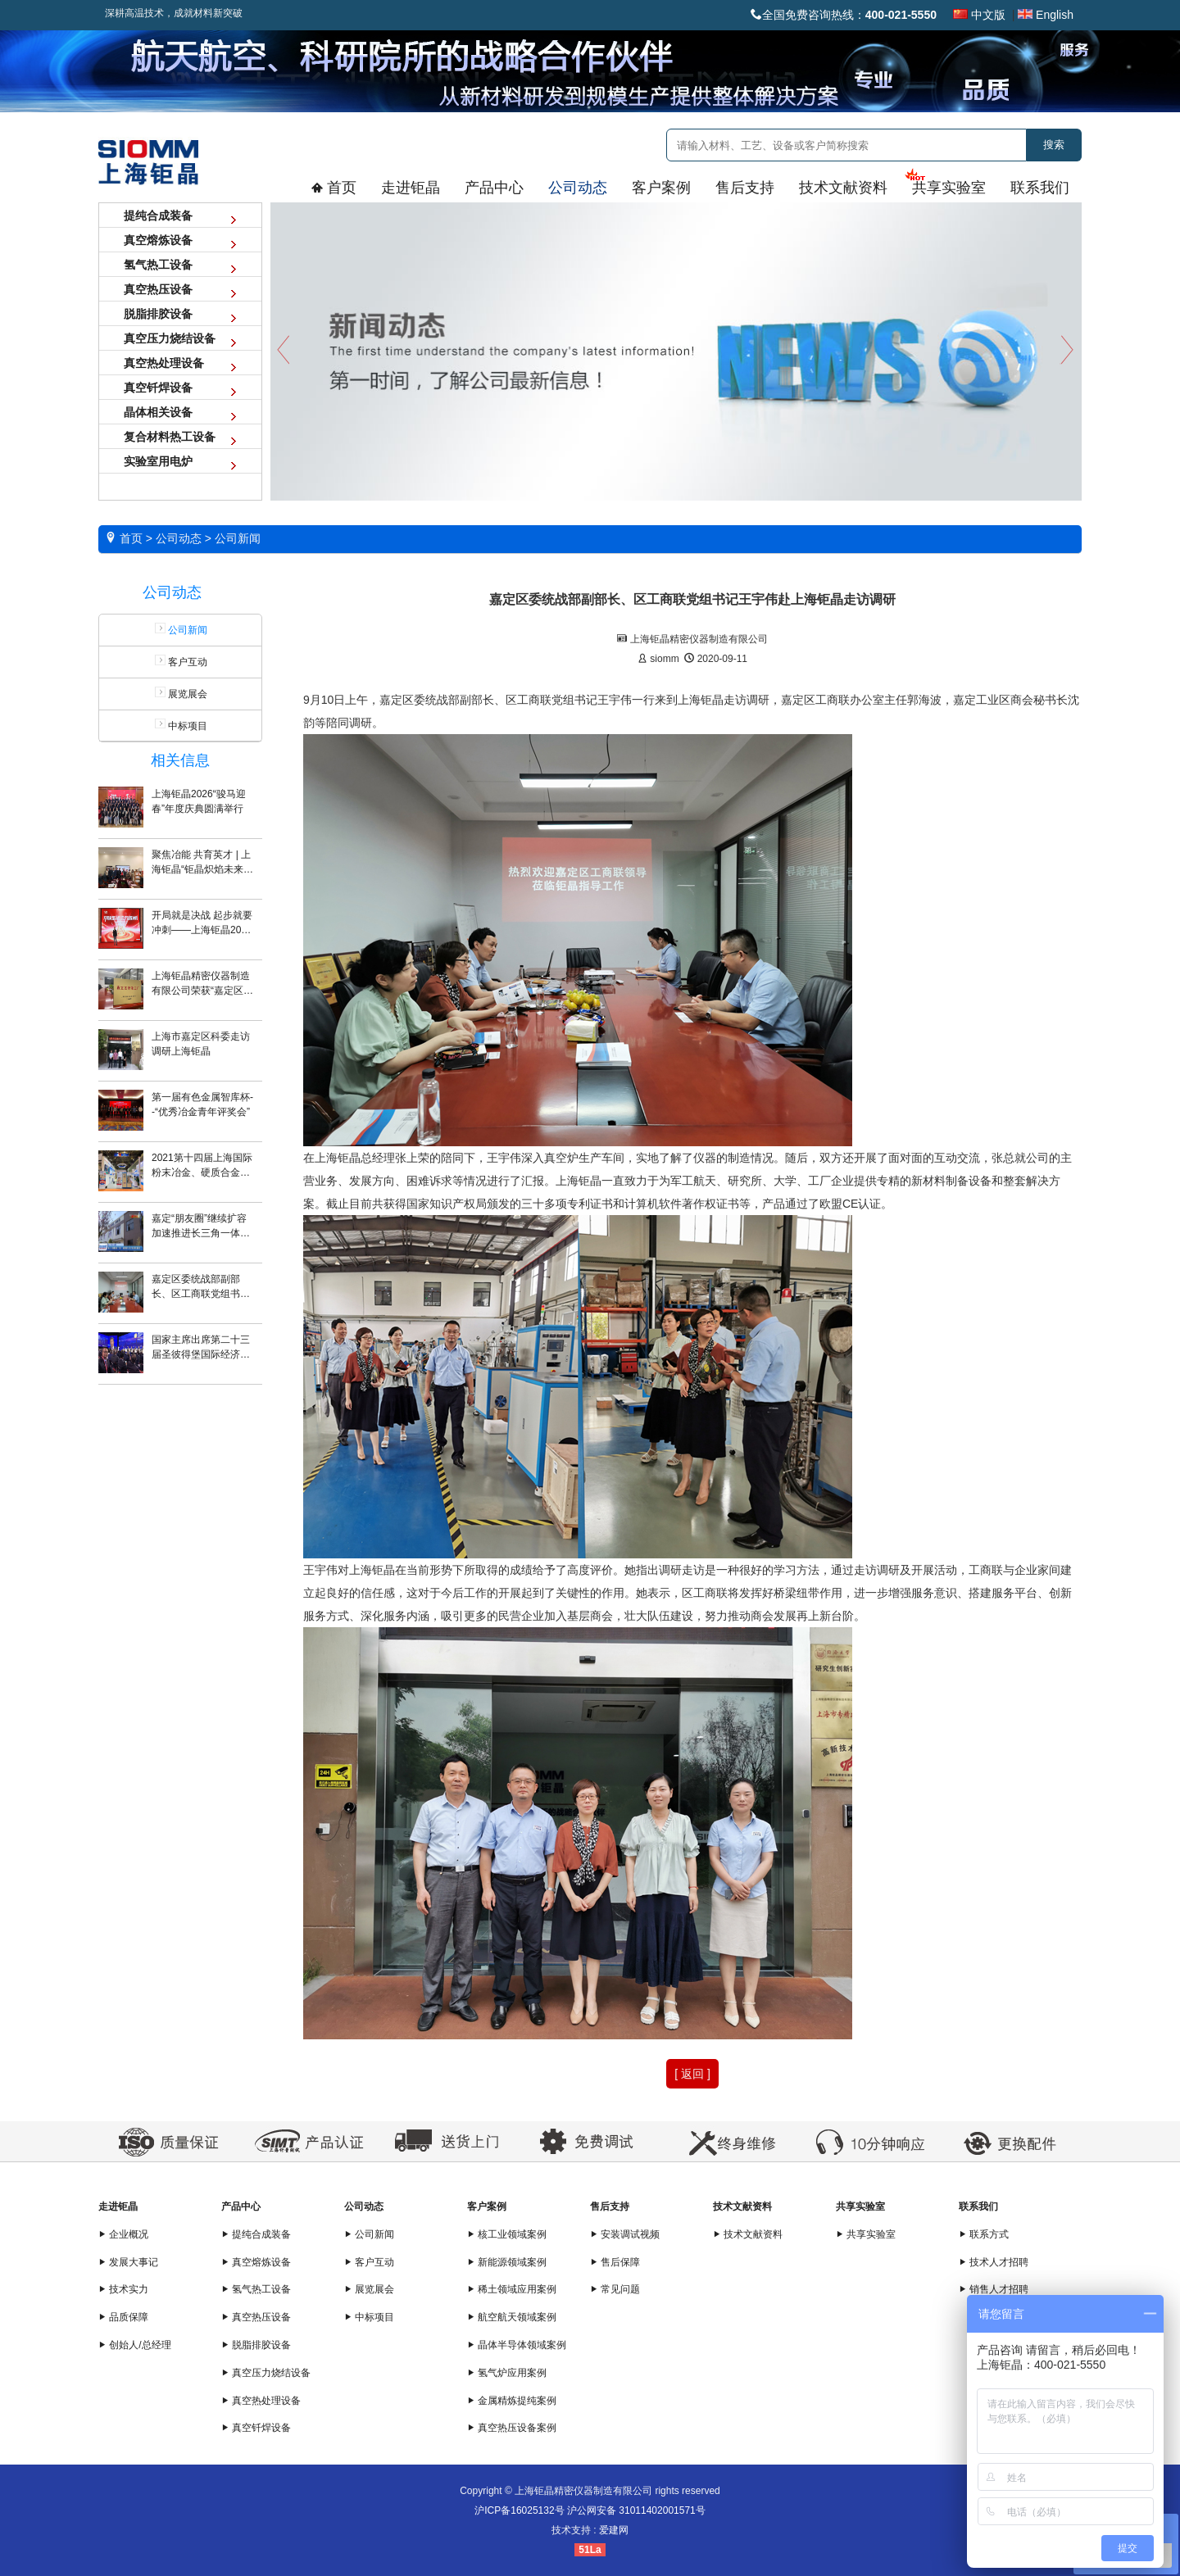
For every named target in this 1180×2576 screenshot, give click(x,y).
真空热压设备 (256, 2317)
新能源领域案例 (507, 2262)
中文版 (979, 14)
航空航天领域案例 (511, 2317)
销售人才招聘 (993, 2289)
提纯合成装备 (256, 2234)
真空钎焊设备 (256, 2427)
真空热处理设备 (261, 2400)
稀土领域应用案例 (511, 2289)
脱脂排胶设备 (256, 2345)
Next (1069, 349)
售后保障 (615, 2262)
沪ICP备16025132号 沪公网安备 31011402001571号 (590, 2510)
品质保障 (123, 2317)
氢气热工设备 (256, 2289)
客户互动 (180, 661)
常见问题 (615, 2289)
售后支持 (609, 2206)
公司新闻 (369, 2234)
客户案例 (486, 2206)
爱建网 (614, 2530)
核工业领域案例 (507, 2234)
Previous (283, 349)
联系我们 (978, 2206)
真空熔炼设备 (256, 2262)
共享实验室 (860, 2206)
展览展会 (180, 693)
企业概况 (123, 2234)
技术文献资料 (742, 2206)
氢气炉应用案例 (507, 2373)
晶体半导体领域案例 (516, 2345)
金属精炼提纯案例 (511, 2400)
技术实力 (123, 2289)
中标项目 (180, 725)
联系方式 (984, 2234)
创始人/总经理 (134, 2345)
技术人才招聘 (993, 2262)
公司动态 (364, 2206)
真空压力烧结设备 (266, 2373)
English (1045, 14)
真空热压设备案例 (511, 2427)
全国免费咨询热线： (844, 14)
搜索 (1053, 144)
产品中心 (241, 2206)
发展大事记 (128, 2262)
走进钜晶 (118, 2206)
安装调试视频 (625, 2234)
